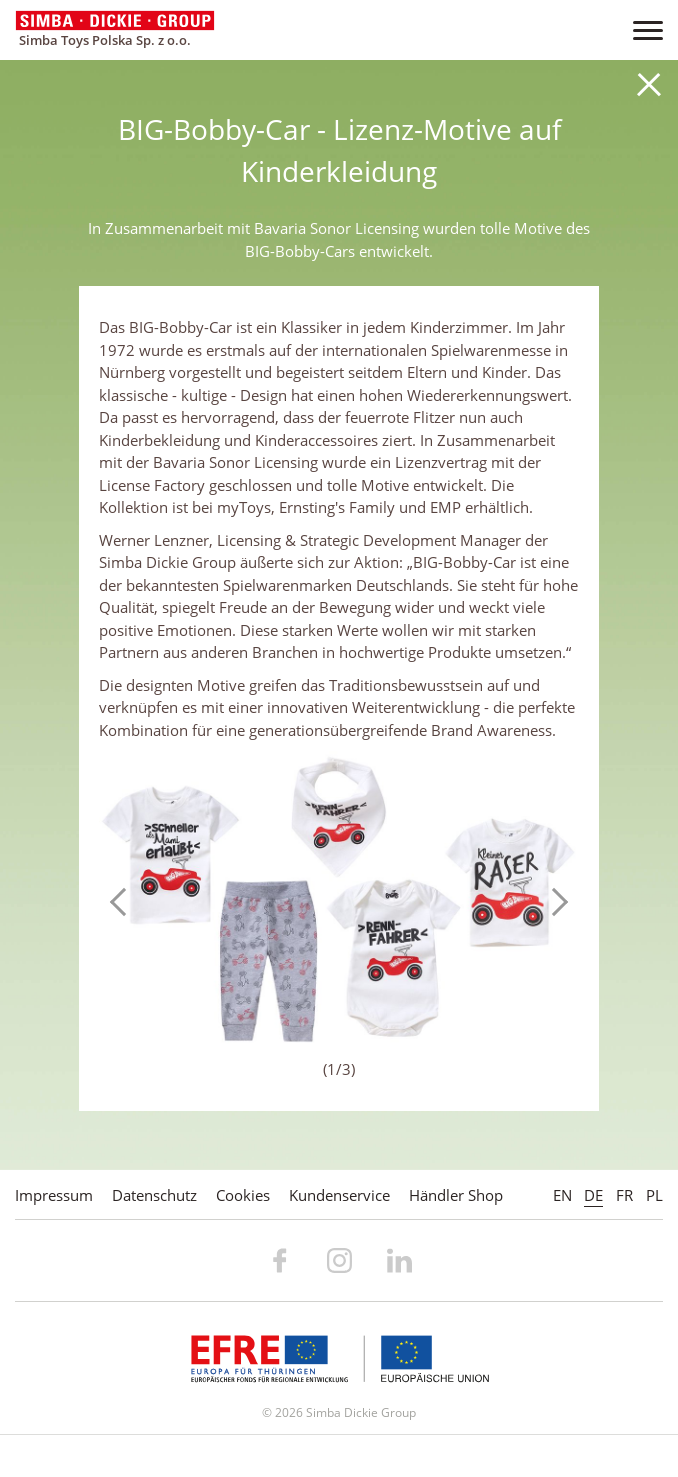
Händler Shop (456, 1195)
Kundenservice (339, 1195)
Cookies (243, 1195)
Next (554, 902)
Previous (124, 902)
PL (654, 1195)
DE (593, 1195)
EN (562, 1195)
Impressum (54, 1195)
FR (624, 1195)
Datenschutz (154, 1195)
